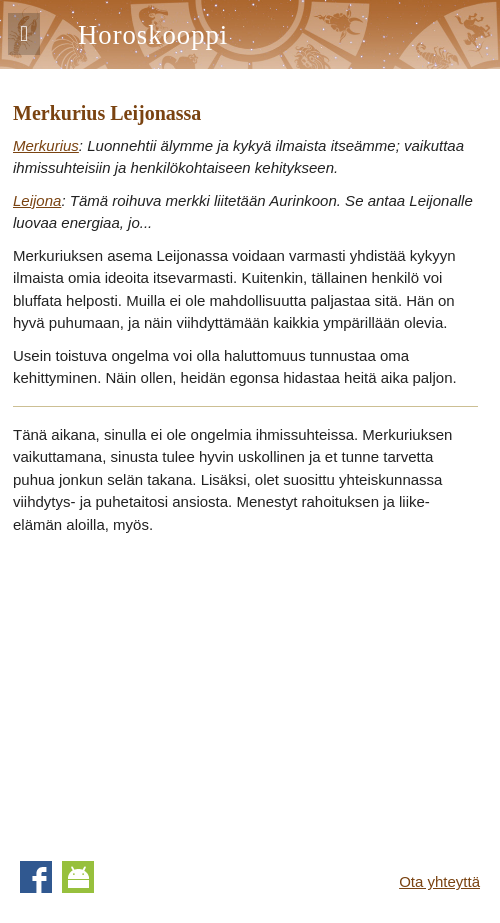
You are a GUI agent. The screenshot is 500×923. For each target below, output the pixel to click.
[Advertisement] (181, 691)
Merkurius (46, 145)
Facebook (36, 877)
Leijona (37, 200)
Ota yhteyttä (439, 881)
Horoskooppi (153, 35)
